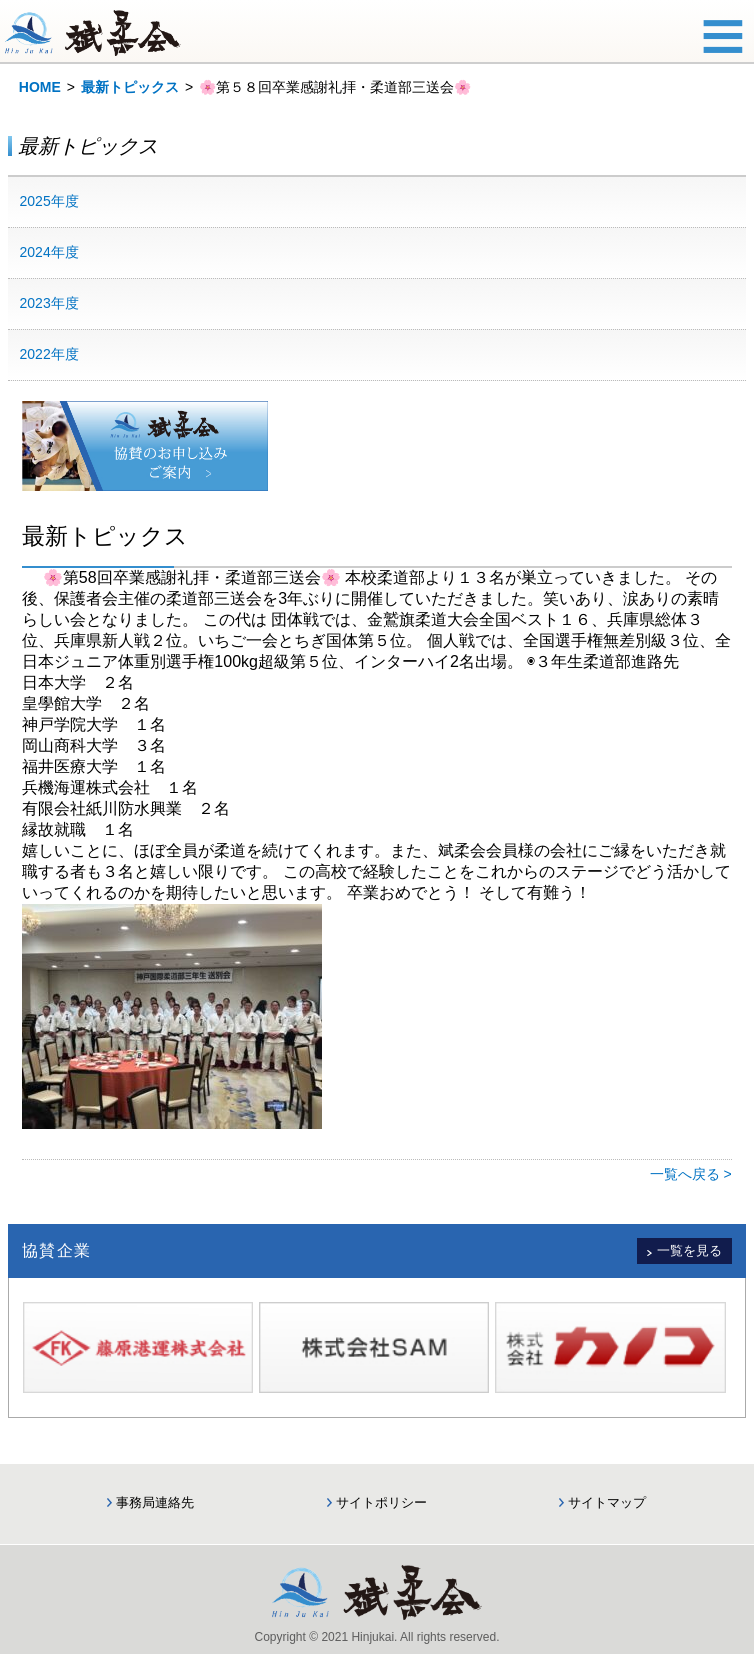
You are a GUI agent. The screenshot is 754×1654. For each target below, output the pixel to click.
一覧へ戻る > (691, 1174)
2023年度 (49, 303)
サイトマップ (607, 1502)
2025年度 (49, 201)
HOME (40, 87)
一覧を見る (689, 1250)
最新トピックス (130, 87)
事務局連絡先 (155, 1502)
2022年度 (49, 354)
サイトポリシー (381, 1502)
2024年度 (49, 252)
